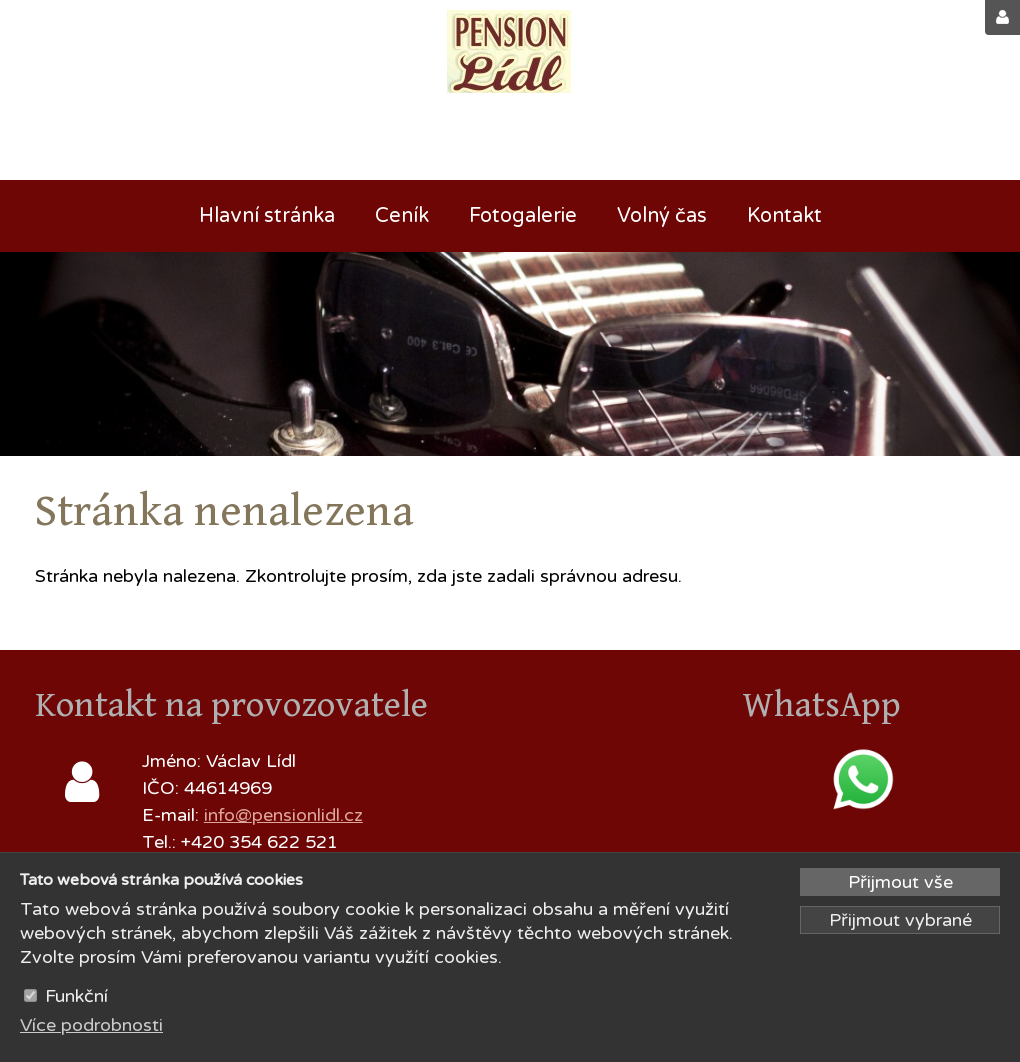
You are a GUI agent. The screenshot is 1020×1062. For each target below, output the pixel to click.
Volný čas (662, 216)
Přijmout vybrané (900, 920)
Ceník (402, 216)
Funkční (76, 996)
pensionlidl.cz (307, 815)
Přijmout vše (900, 882)
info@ (228, 815)
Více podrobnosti (91, 1025)
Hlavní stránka (267, 216)
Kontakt (784, 216)
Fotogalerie (523, 216)
